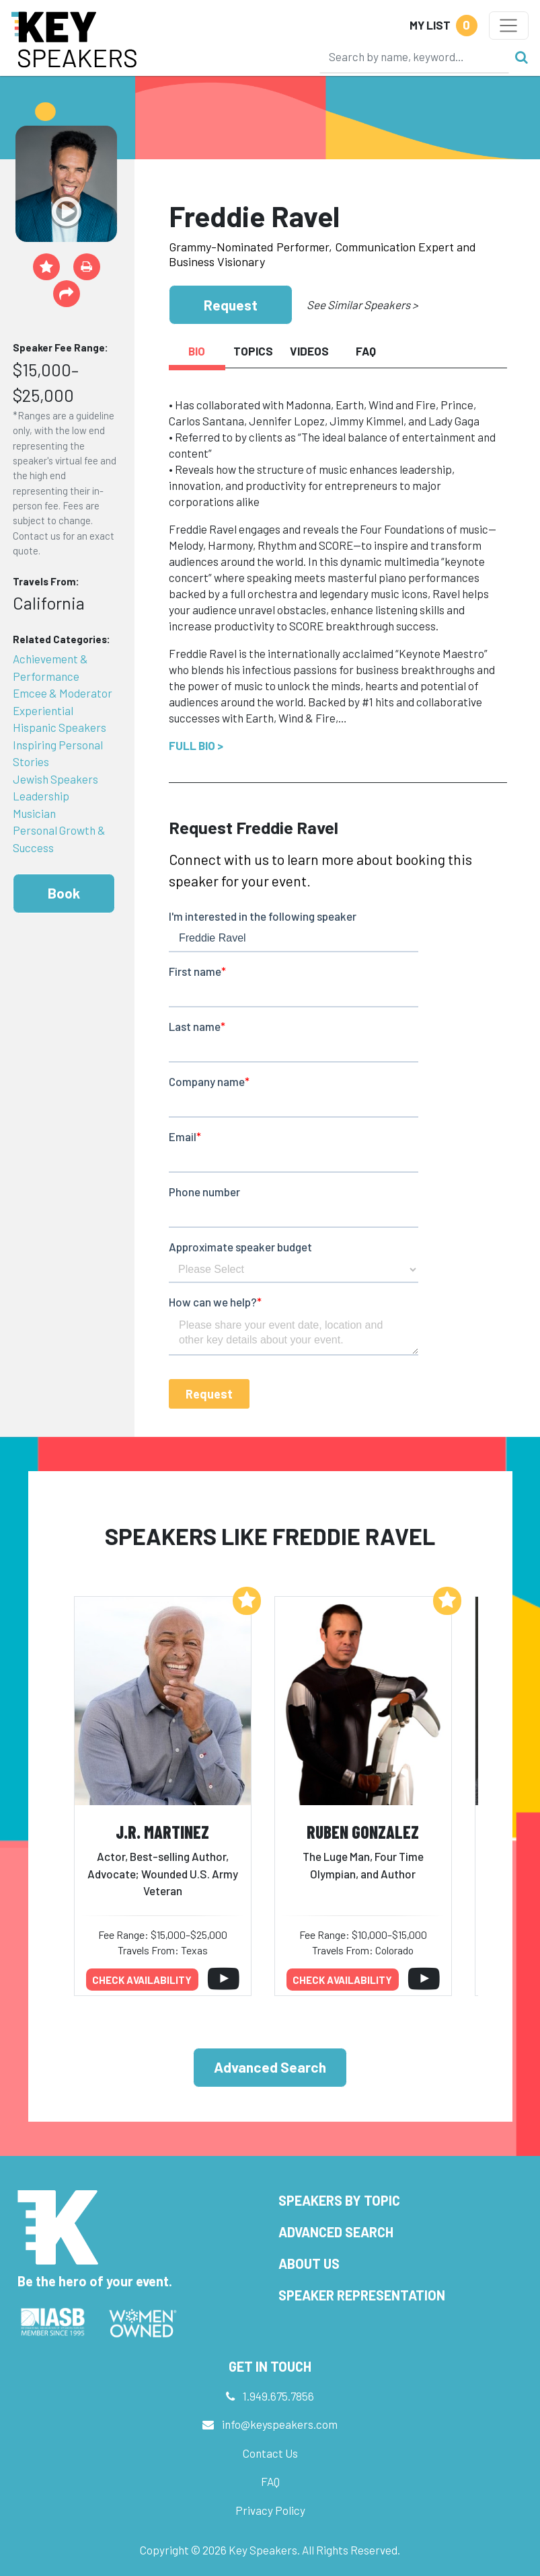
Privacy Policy (270, 2510)
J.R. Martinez (162, 1831)
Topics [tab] (253, 351)
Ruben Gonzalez (363, 1831)
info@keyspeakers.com (280, 2424)
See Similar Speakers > (362, 304)
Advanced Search (270, 2067)
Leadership (41, 795)
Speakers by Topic (339, 2200)
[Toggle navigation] (509, 25)
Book (64, 892)
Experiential (43, 710)
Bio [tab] (196, 351)
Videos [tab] (309, 351)
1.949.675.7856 (278, 2396)
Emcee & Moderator (62, 693)
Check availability (142, 1980)
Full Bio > (196, 745)
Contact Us (270, 2453)
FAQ (270, 2481)
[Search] (414, 56)
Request (231, 304)
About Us (309, 2263)
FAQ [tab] (366, 351)
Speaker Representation (361, 2295)
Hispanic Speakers (59, 727)
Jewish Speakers (55, 779)
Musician (34, 813)
